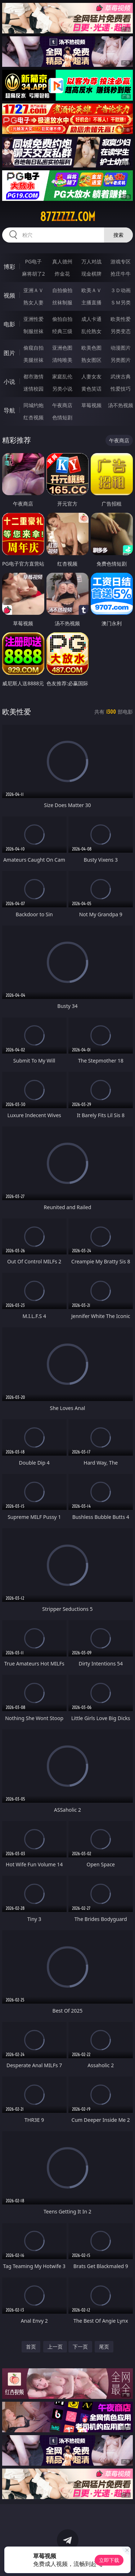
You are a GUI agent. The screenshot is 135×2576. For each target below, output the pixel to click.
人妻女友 (91, 376)
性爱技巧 (121, 388)
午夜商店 (62, 405)
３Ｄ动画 (121, 290)
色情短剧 (62, 417)
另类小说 (62, 388)
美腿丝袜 (33, 359)
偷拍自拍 (62, 318)
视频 (9, 295)
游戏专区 (121, 261)
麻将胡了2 (33, 273)
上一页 (55, 2346)
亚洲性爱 (33, 318)
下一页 (80, 2346)
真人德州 (62, 261)
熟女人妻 (33, 302)
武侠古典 (121, 376)
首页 (31, 2346)
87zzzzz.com (67, 216)
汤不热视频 (120, 405)
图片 (9, 353)
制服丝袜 (33, 331)
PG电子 (33, 261)
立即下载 (109, 2560)
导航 (9, 410)
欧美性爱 (121, 318)
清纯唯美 (62, 359)
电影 (9, 324)
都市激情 (33, 376)
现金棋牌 (91, 273)
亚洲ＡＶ (33, 290)
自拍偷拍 (62, 290)
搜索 (118, 234)
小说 (9, 382)
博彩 (9, 267)
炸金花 (62, 273)
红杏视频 (33, 417)
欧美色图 (91, 347)
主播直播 (91, 302)
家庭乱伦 (62, 376)
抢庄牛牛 (121, 273)
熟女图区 (91, 359)
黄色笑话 (91, 388)
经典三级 (62, 331)
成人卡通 (91, 318)
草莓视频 (91, 405)
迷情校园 (33, 388)
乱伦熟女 (91, 331)
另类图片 (121, 359)
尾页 (104, 2346)
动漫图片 (121, 347)
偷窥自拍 (33, 347)
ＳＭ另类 (121, 302)
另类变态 (121, 331)
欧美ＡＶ (91, 290)
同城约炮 (33, 405)
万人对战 (91, 261)
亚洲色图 (62, 347)
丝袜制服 (62, 302)
